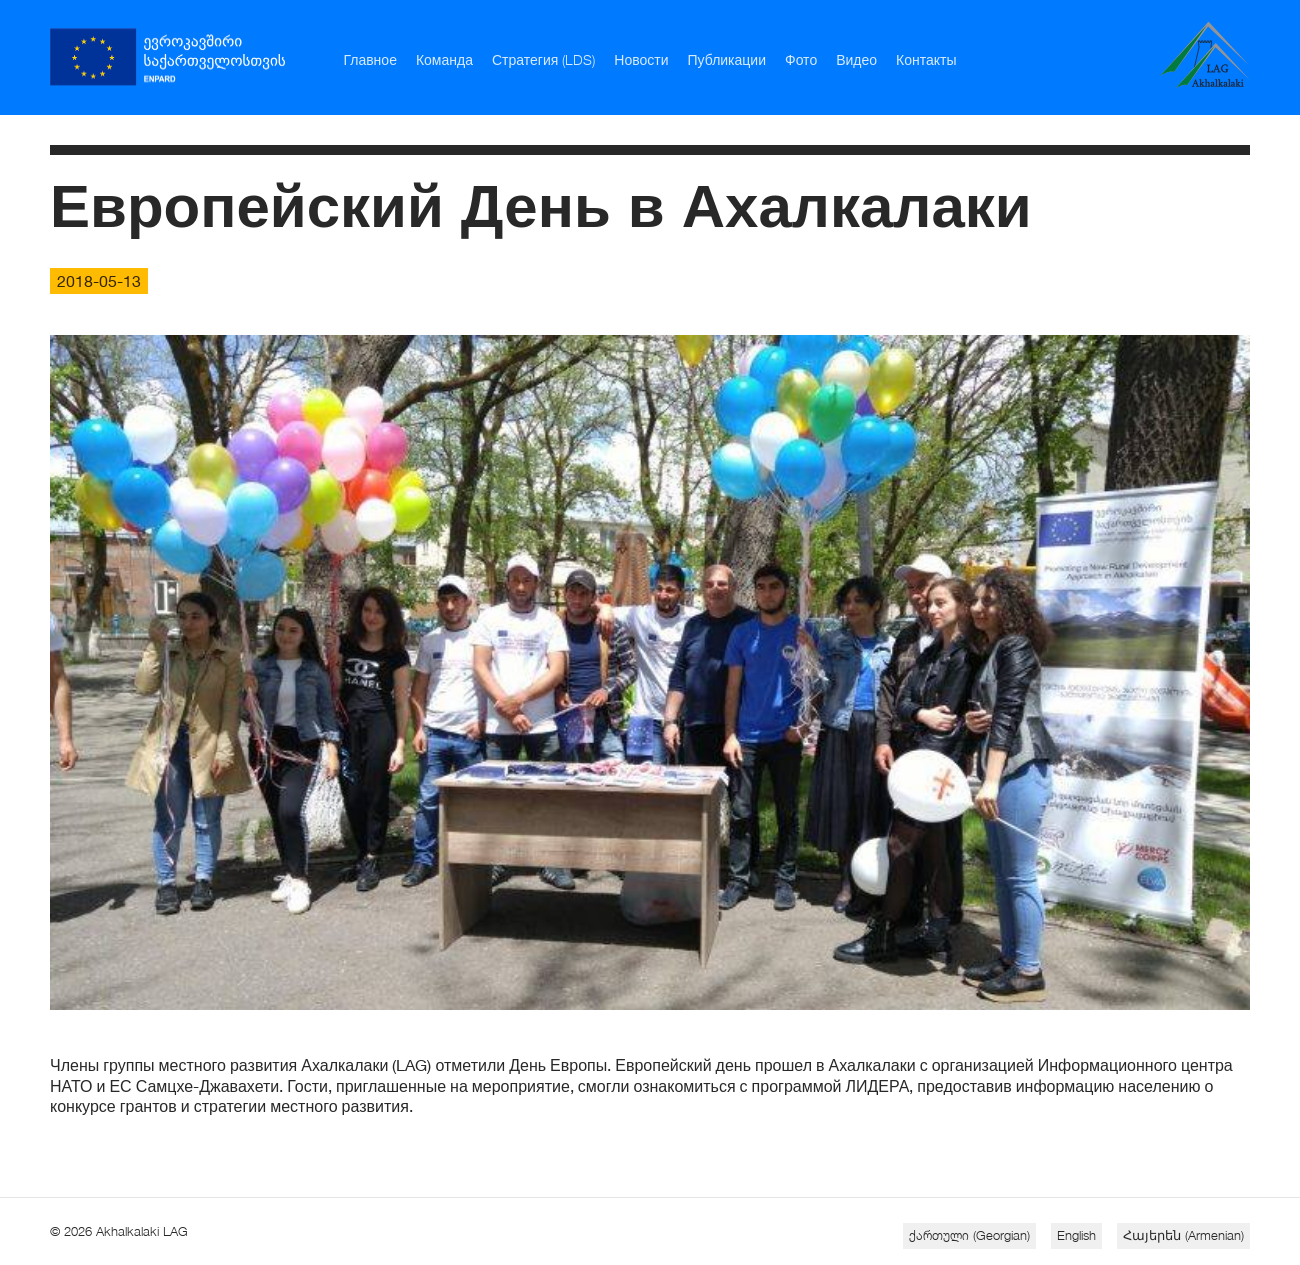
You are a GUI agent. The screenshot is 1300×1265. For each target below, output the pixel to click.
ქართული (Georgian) (969, 1235)
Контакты (926, 59)
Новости (641, 59)
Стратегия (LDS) (543, 59)
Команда (444, 59)
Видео (856, 59)
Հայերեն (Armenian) (1183, 1235)
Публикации (727, 59)
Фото (801, 59)
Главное (370, 59)
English (1076, 1235)
